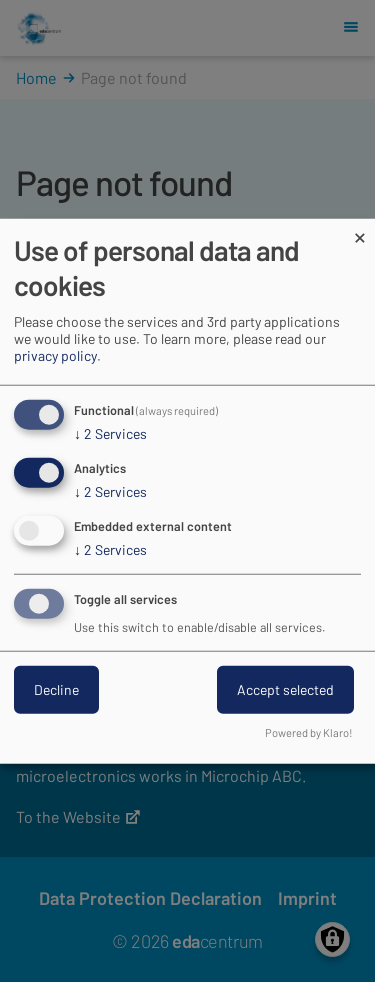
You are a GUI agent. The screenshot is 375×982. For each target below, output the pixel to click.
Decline (56, 688)
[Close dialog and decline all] (360, 231)
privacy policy (55, 355)
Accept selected (285, 688)
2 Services (110, 434)
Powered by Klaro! (309, 731)
